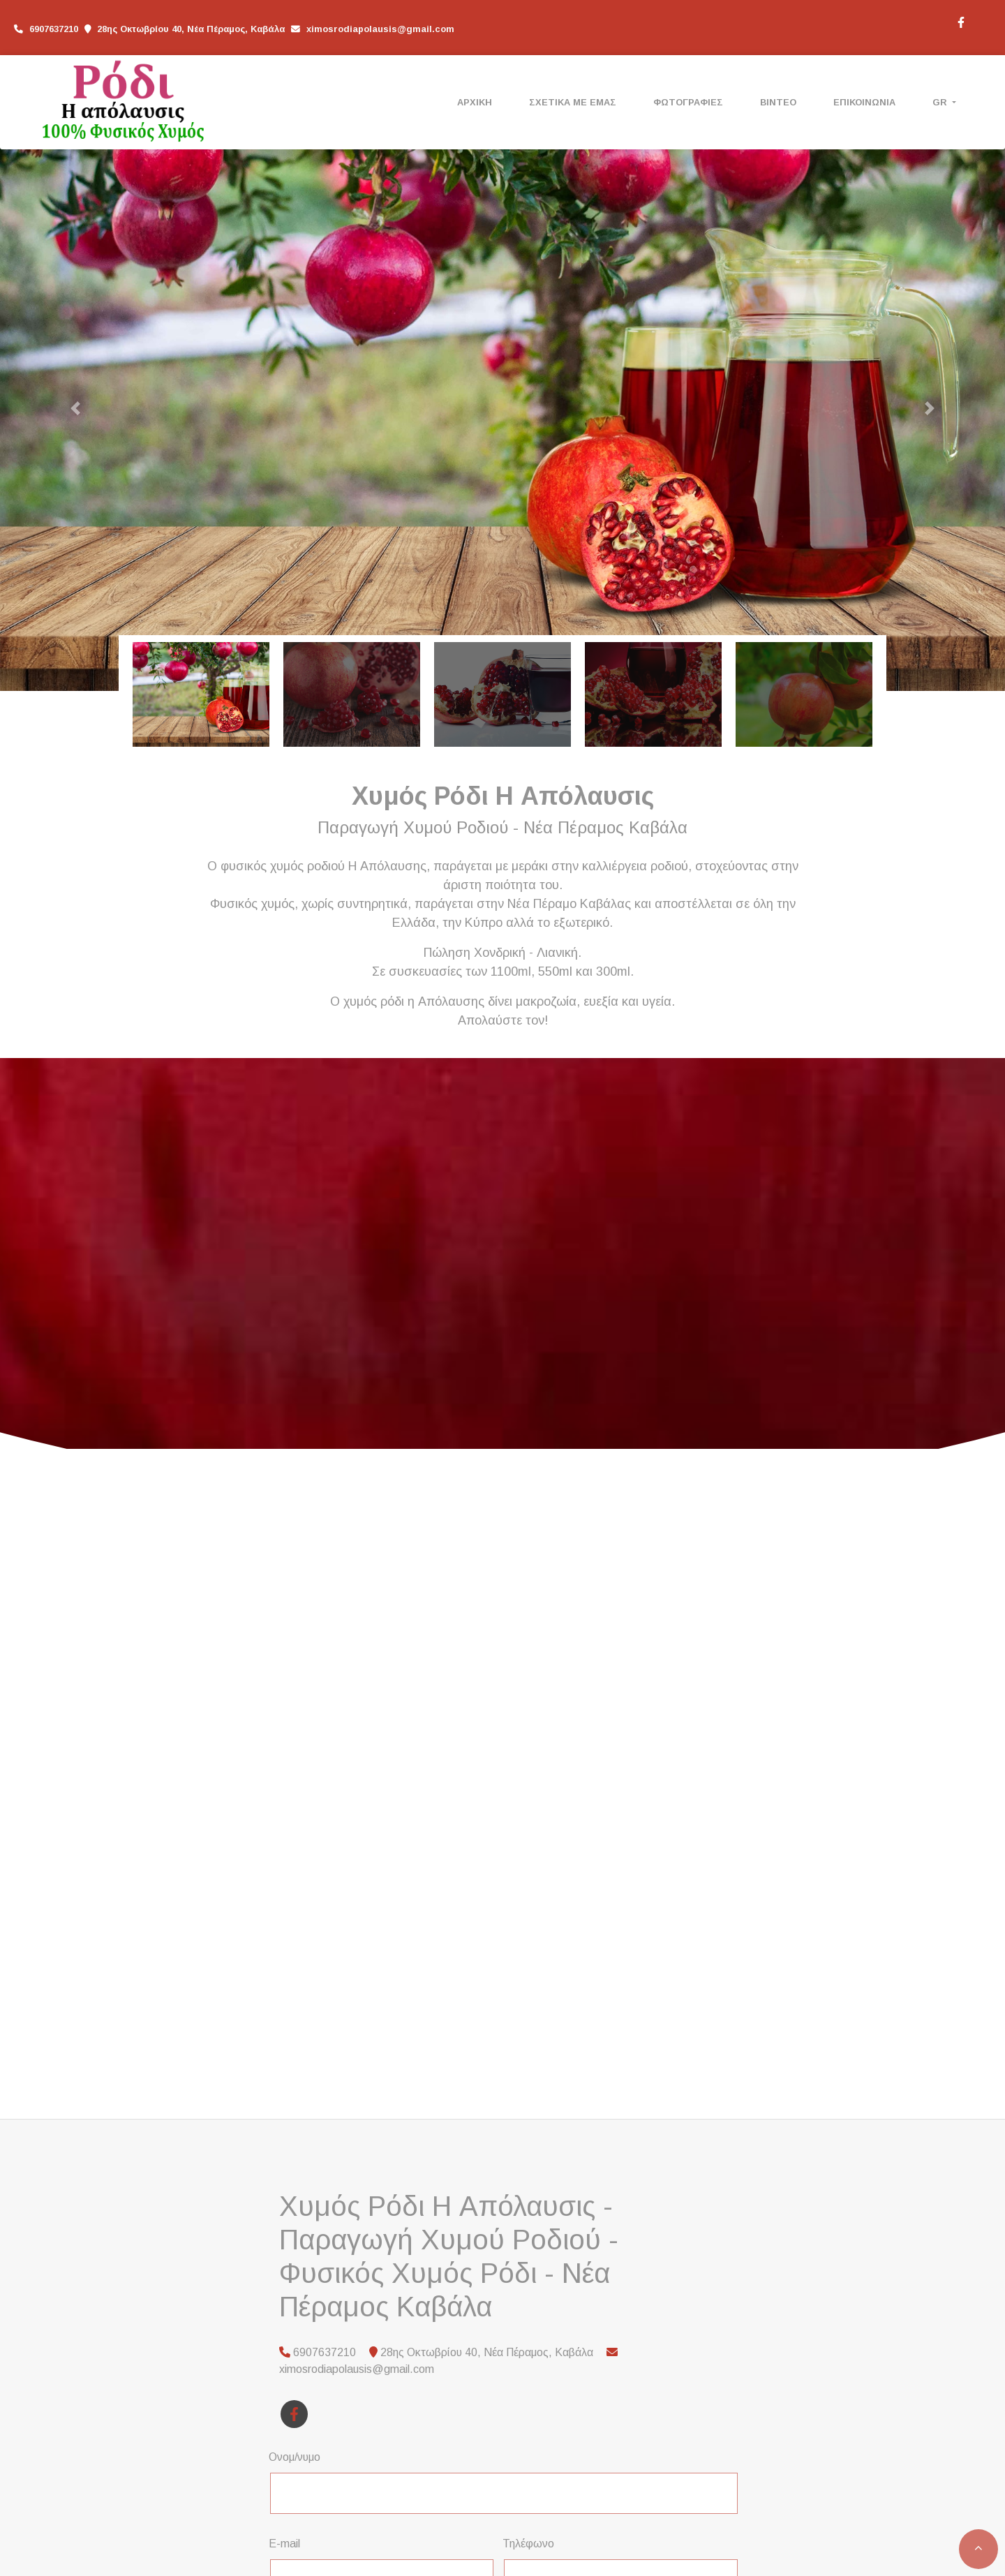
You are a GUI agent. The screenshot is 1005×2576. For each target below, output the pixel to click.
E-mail (284, 2543)
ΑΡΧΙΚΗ (474, 102)
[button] (75, 408)
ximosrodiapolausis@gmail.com (380, 29)
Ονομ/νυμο (294, 2457)
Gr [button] (941, 102)
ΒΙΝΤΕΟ (778, 102)
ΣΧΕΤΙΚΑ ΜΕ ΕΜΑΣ (572, 102)
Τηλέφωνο (528, 2543)
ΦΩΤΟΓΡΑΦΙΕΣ (688, 102)
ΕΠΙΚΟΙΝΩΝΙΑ (864, 102)
